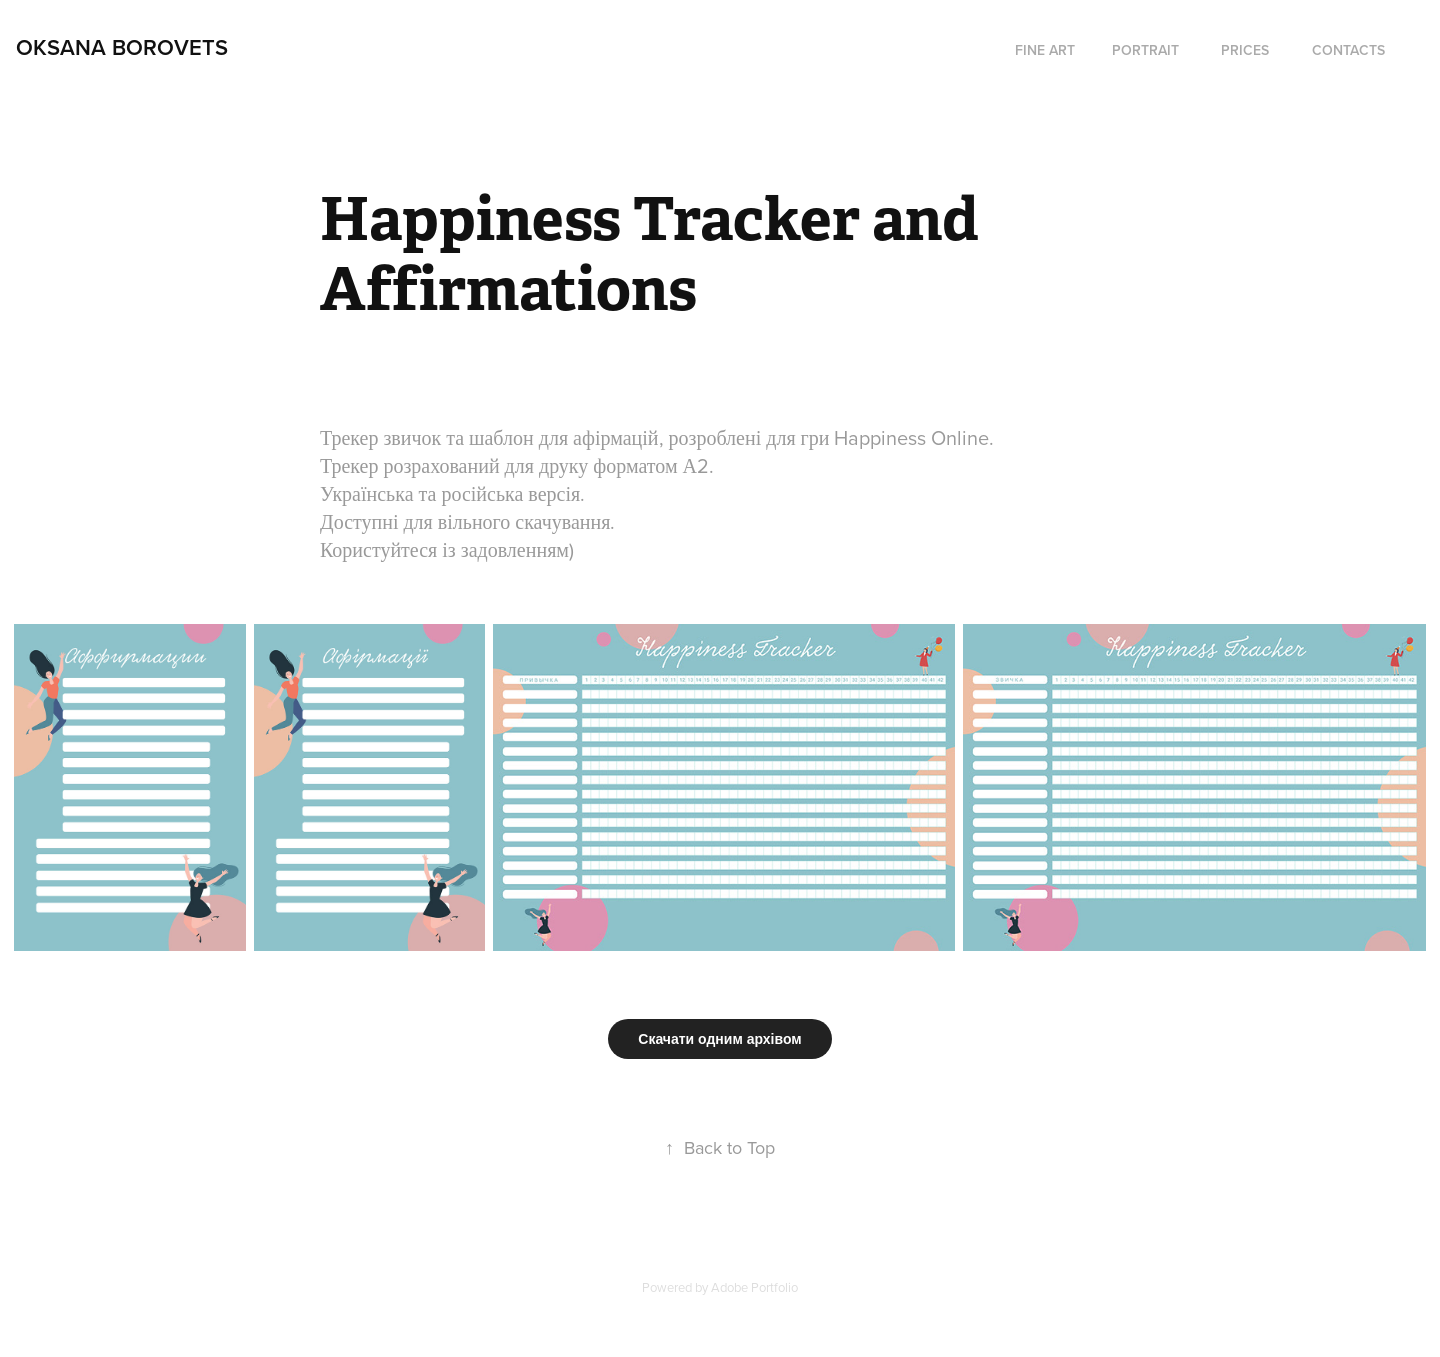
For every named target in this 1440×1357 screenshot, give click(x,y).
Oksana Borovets (122, 47)
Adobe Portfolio (754, 1287)
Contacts (1348, 50)
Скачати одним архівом (719, 1039)
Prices (1245, 50)
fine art (1045, 50)
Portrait (1145, 50)
